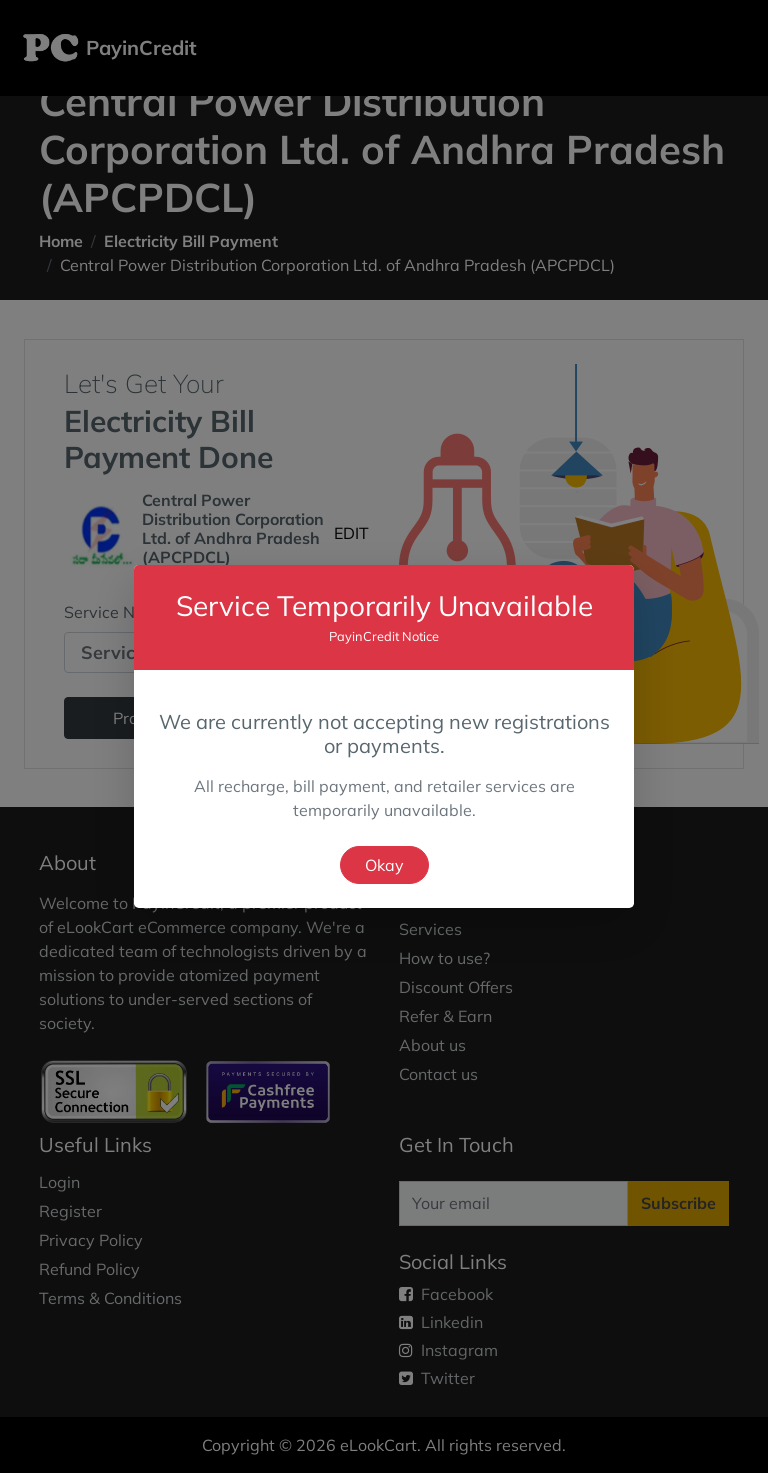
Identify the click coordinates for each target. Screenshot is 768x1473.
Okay (384, 865)
